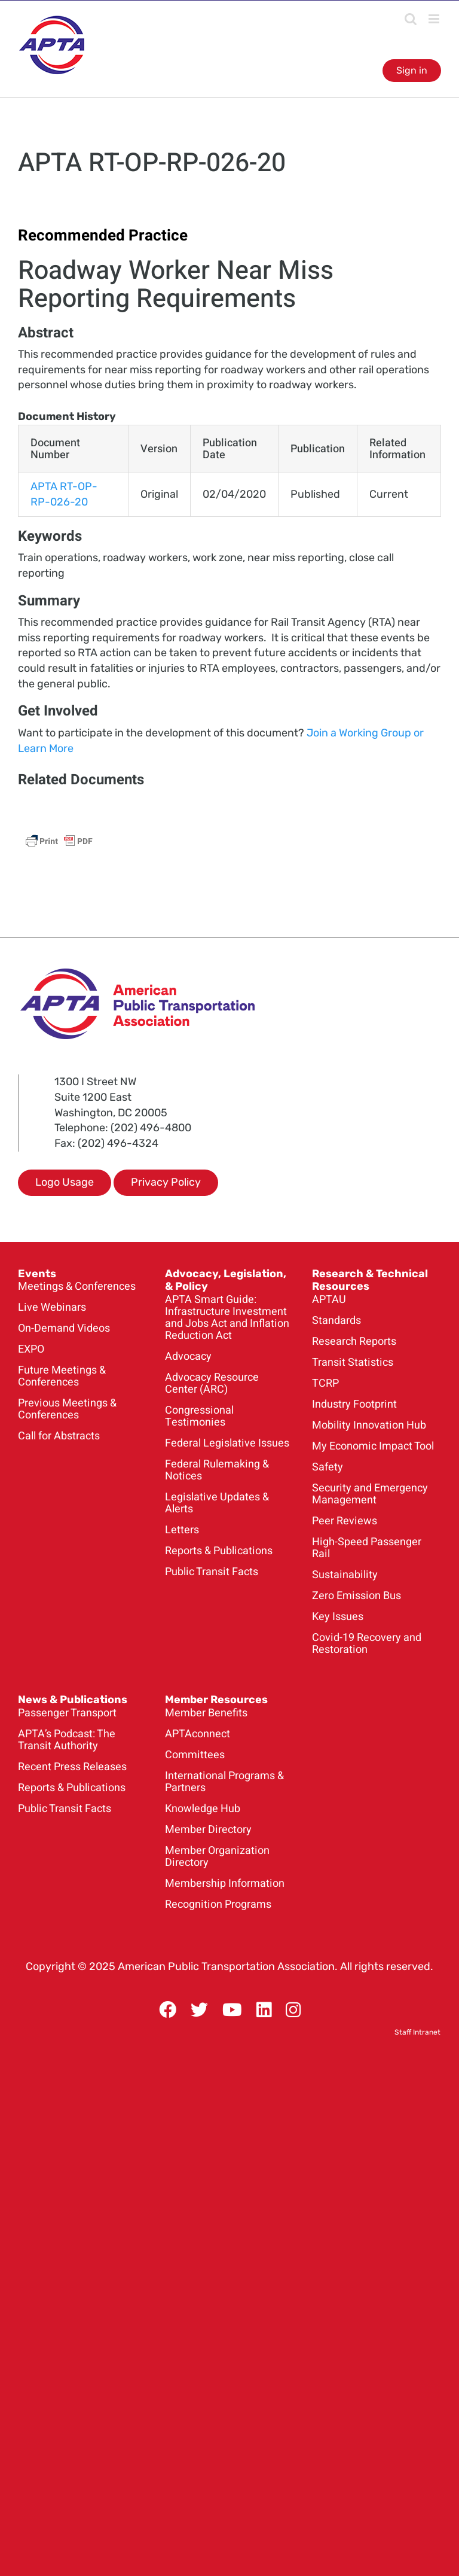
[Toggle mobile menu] (435, 19)
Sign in (411, 70)
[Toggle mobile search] (411, 19)
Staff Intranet (417, 2032)
